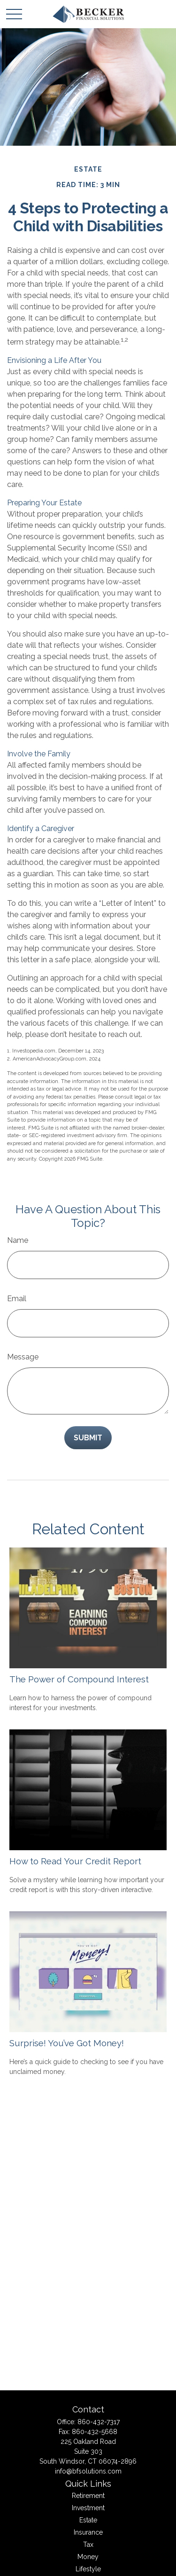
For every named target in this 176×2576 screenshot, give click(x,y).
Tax (88, 2544)
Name (17, 1240)
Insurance (88, 2532)
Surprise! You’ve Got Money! (66, 2043)
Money (88, 2556)
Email (16, 1298)
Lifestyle (88, 2569)
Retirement (88, 2495)
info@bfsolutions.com (88, 2471)
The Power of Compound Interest (79, 1679)
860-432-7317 (98, 2422)
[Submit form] (88, 1437)
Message (22, 1356)
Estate (88, 2520)
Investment (88, 2508)
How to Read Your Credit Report (75, 1861)
